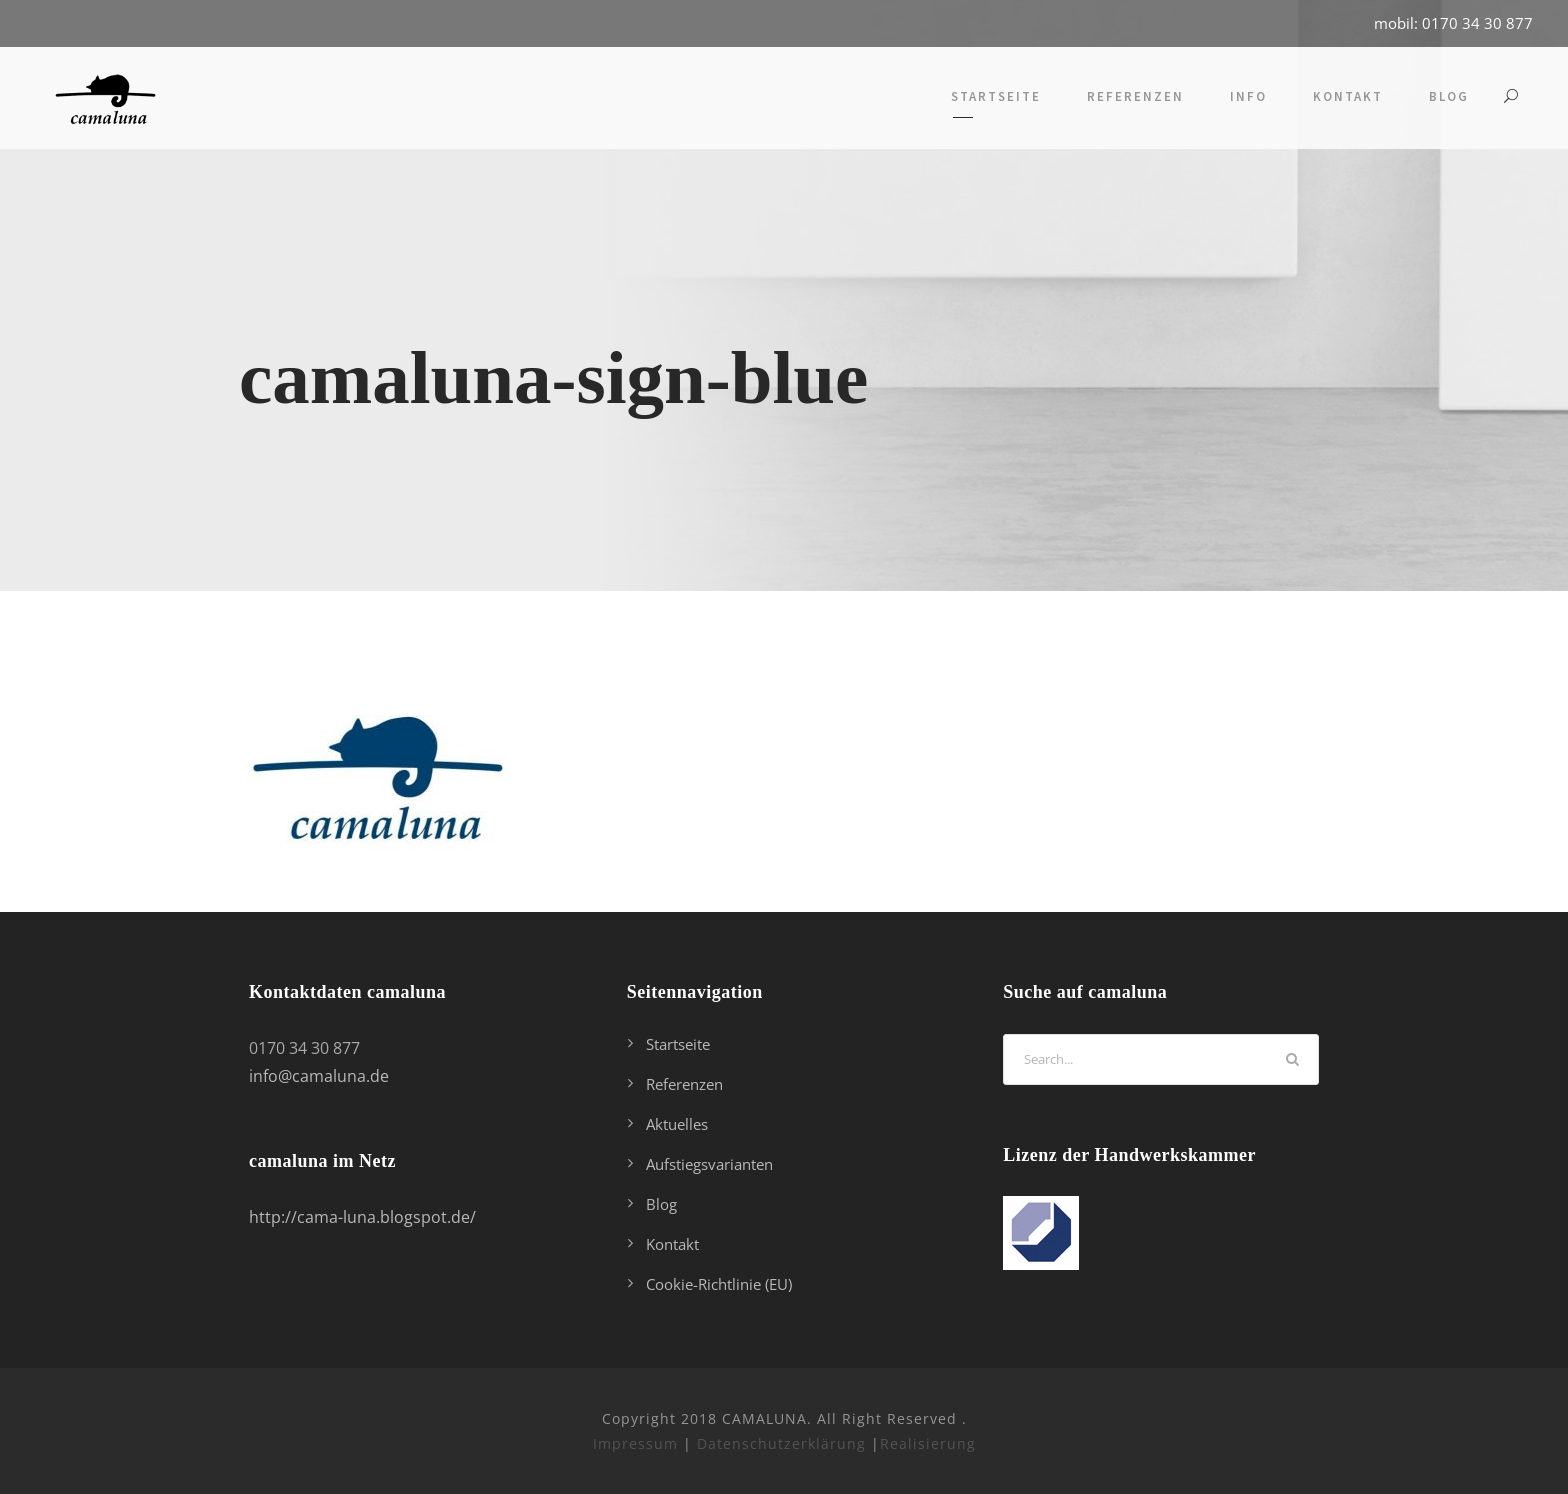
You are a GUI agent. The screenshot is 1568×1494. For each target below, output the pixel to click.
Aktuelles (677, 1124)
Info (1248, 96)
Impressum (635, 1443)
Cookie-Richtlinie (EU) (719, 1284)
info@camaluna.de (319, 1076)
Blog (1449, 96)
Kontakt (1348, 96)
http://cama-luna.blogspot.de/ (362, 1217)
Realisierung (928, 1443)
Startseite (996, 96)
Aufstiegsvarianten (709, 1164)
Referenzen (1135, 96)
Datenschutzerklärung (781, 1443)
